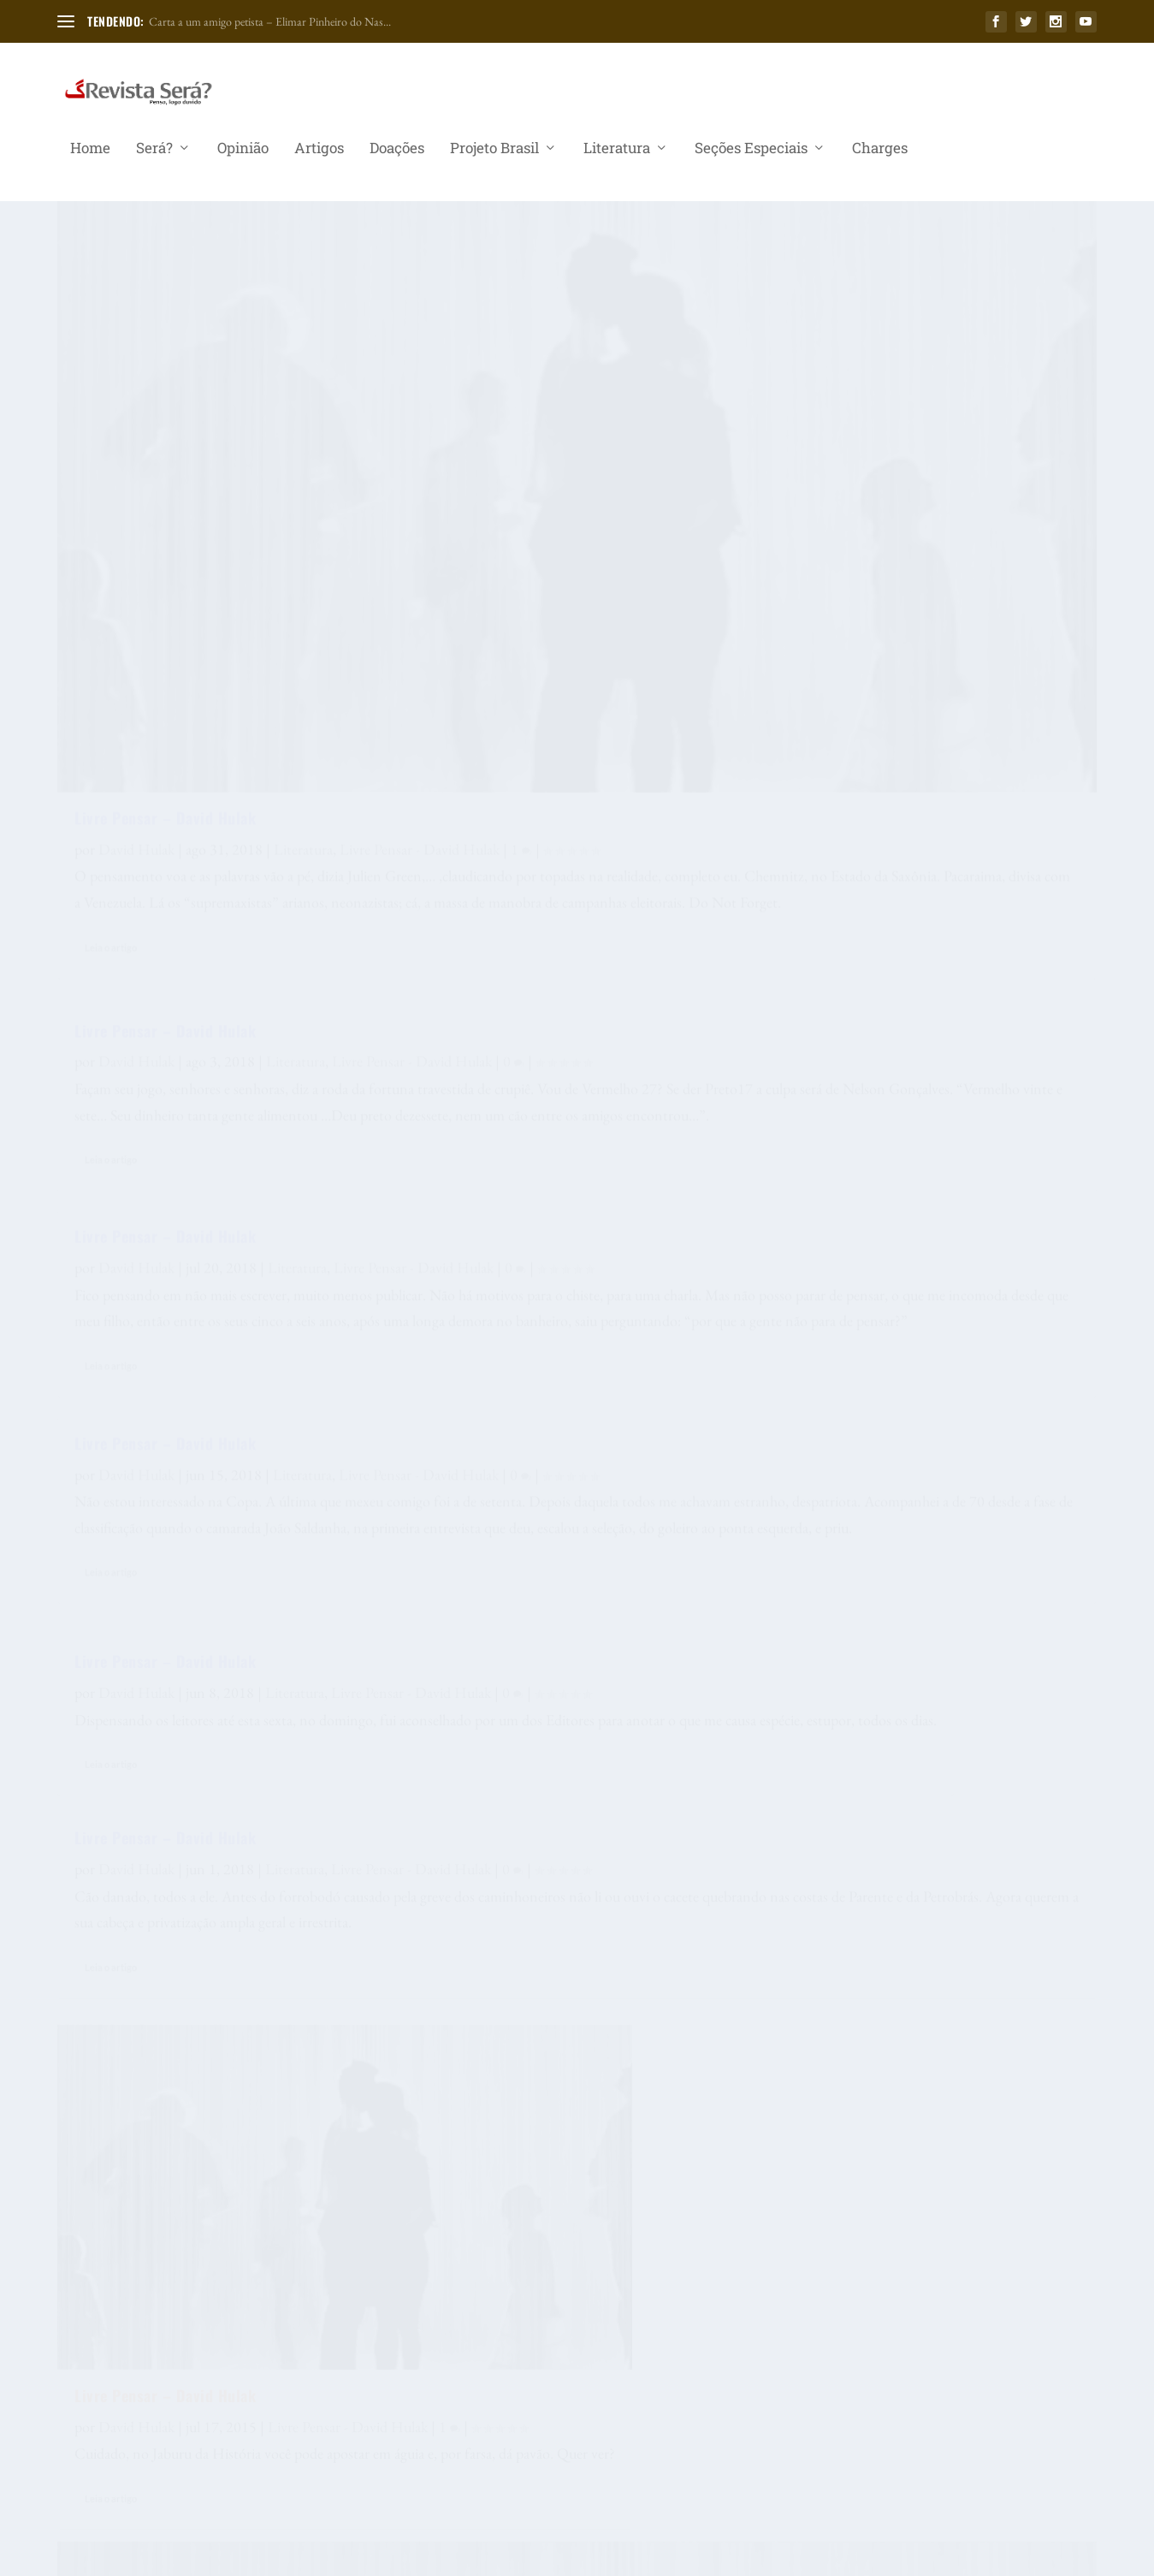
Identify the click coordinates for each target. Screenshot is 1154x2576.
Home (90, 157)
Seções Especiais (751, 157)
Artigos (319, 157)
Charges (880, 157)
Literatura (616, 157)
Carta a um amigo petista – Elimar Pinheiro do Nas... (270, 21)
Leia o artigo (111, 753)
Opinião (243, 157)
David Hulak (136, 498)
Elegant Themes (166, 2556)
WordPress (311, 2556)
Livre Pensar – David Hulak (165, 467)
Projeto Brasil (494, 157)
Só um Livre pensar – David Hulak (541, 1090)
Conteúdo (1001, 1700)
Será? (154, 157)
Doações (397, 157)
